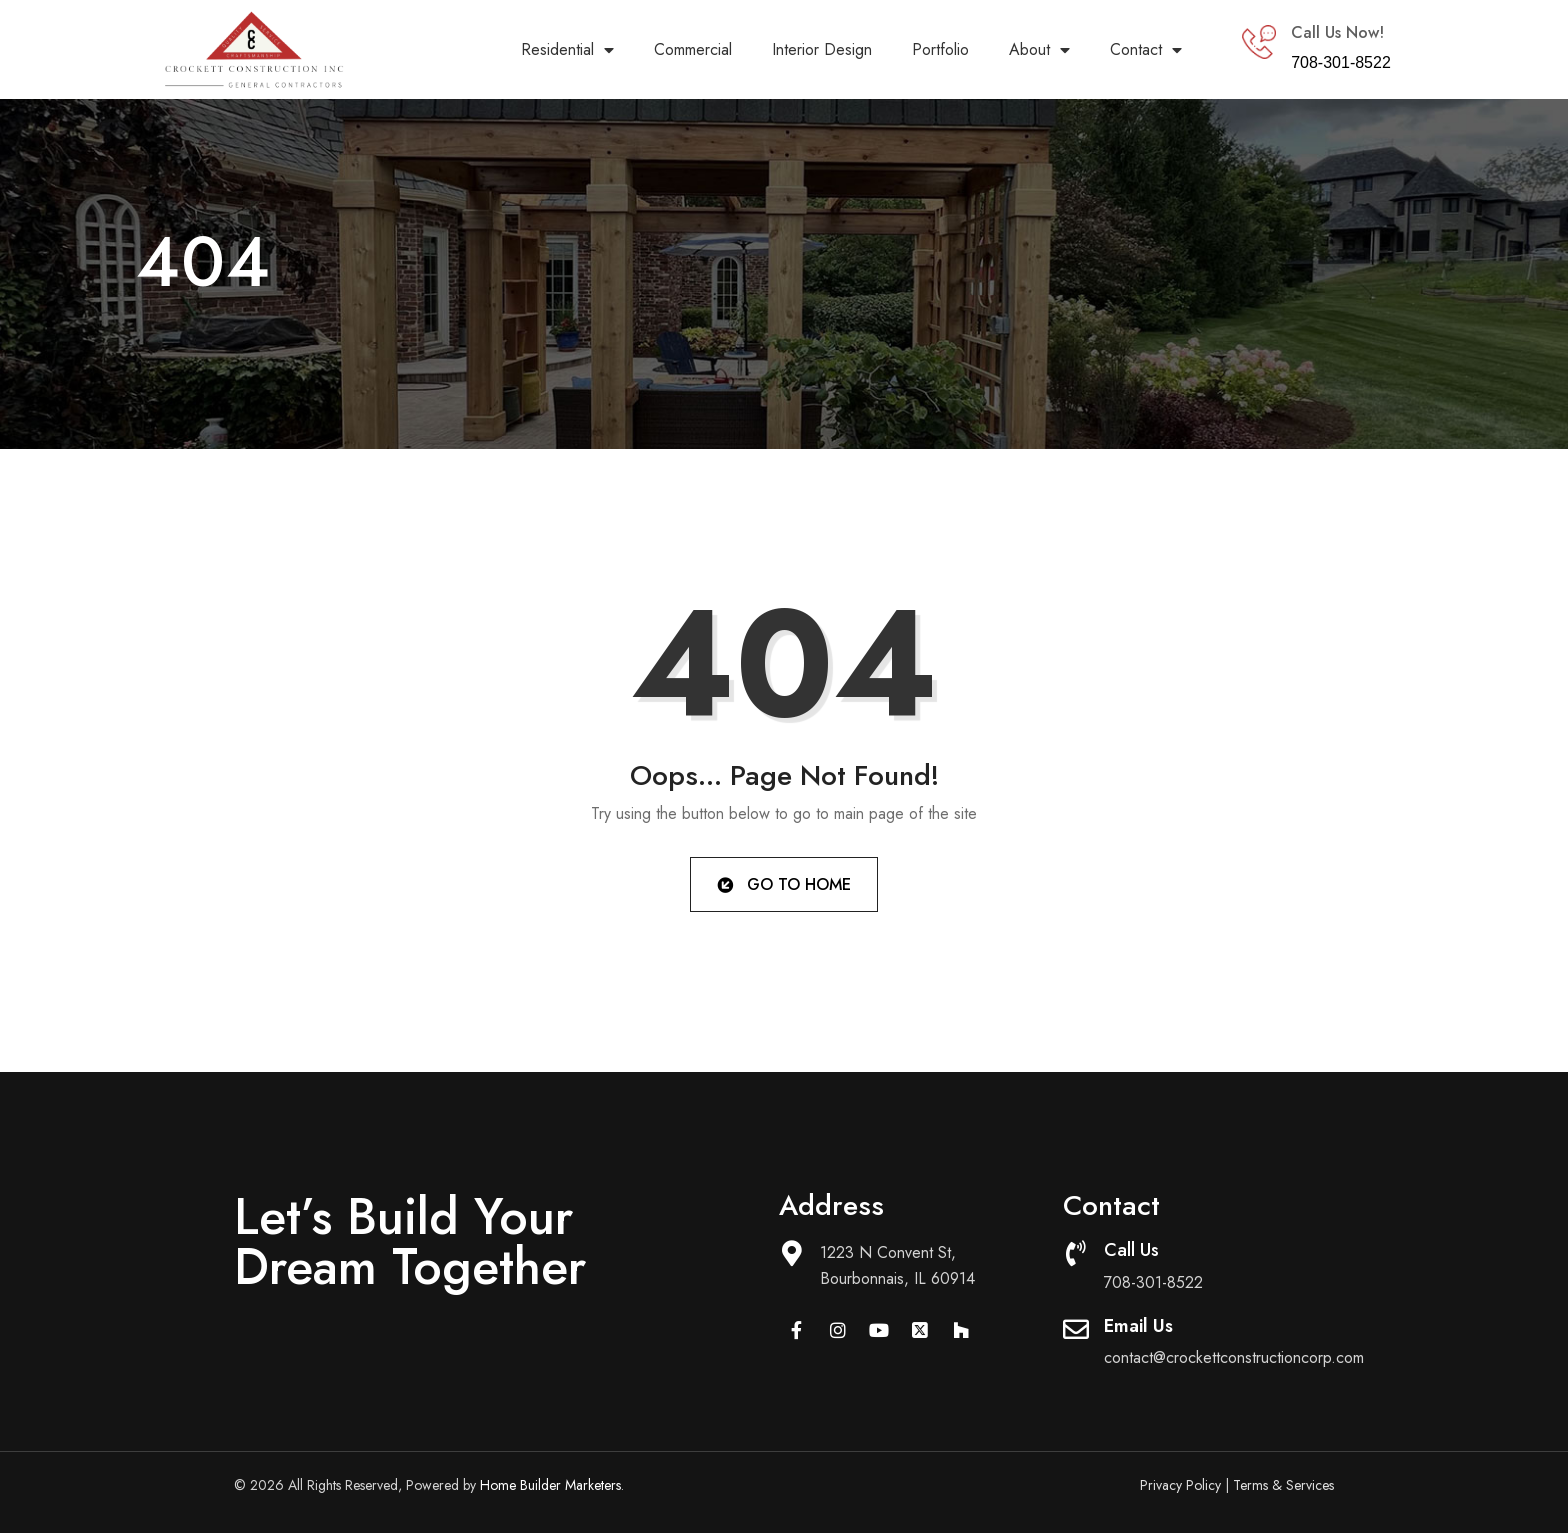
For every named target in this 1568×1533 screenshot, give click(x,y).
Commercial (693, 49)
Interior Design (822, 49)
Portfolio (940, 49)
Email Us (1138, 1326)
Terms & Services (1283, 1485)
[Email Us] (1076, 1329)
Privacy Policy (1180, 1485)
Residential (567, 50)
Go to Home (782, 883)
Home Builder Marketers (550, 1485)
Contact (1146, 50)
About (1039, 50)
